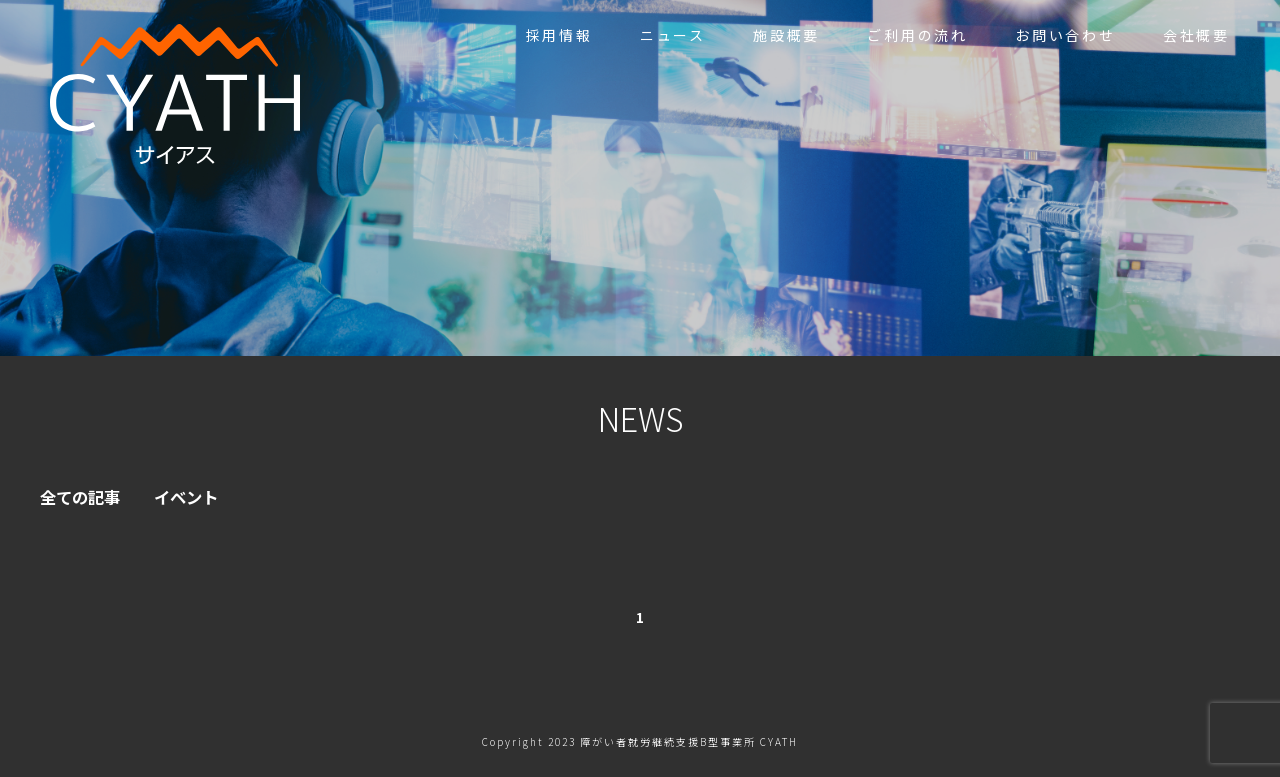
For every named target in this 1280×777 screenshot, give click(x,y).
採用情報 (559, 35)
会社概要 (1196, 35)
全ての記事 (85, 498)
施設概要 (786, 35)
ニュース (673, 35)
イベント (200, 498)
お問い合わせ (1065, 35)
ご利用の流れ (917, 35)
